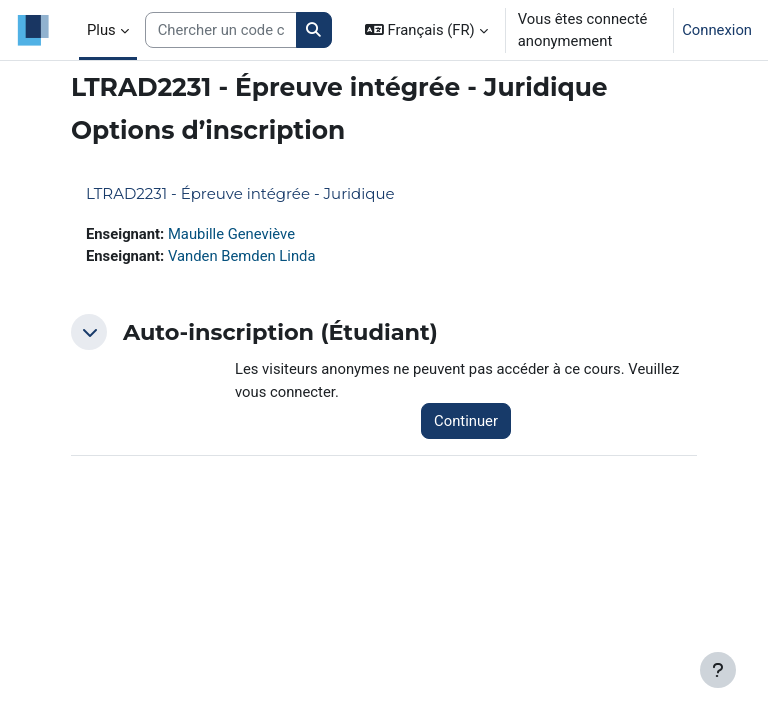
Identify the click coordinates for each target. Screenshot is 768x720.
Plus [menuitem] (101, 30)
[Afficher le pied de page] (718, 670)
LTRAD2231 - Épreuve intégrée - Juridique (240, 193)
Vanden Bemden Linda (242, 256)
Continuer (466, 421)
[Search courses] (221, 30)
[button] (426, 30)
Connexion (717, 30)
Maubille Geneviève (231, 234)
